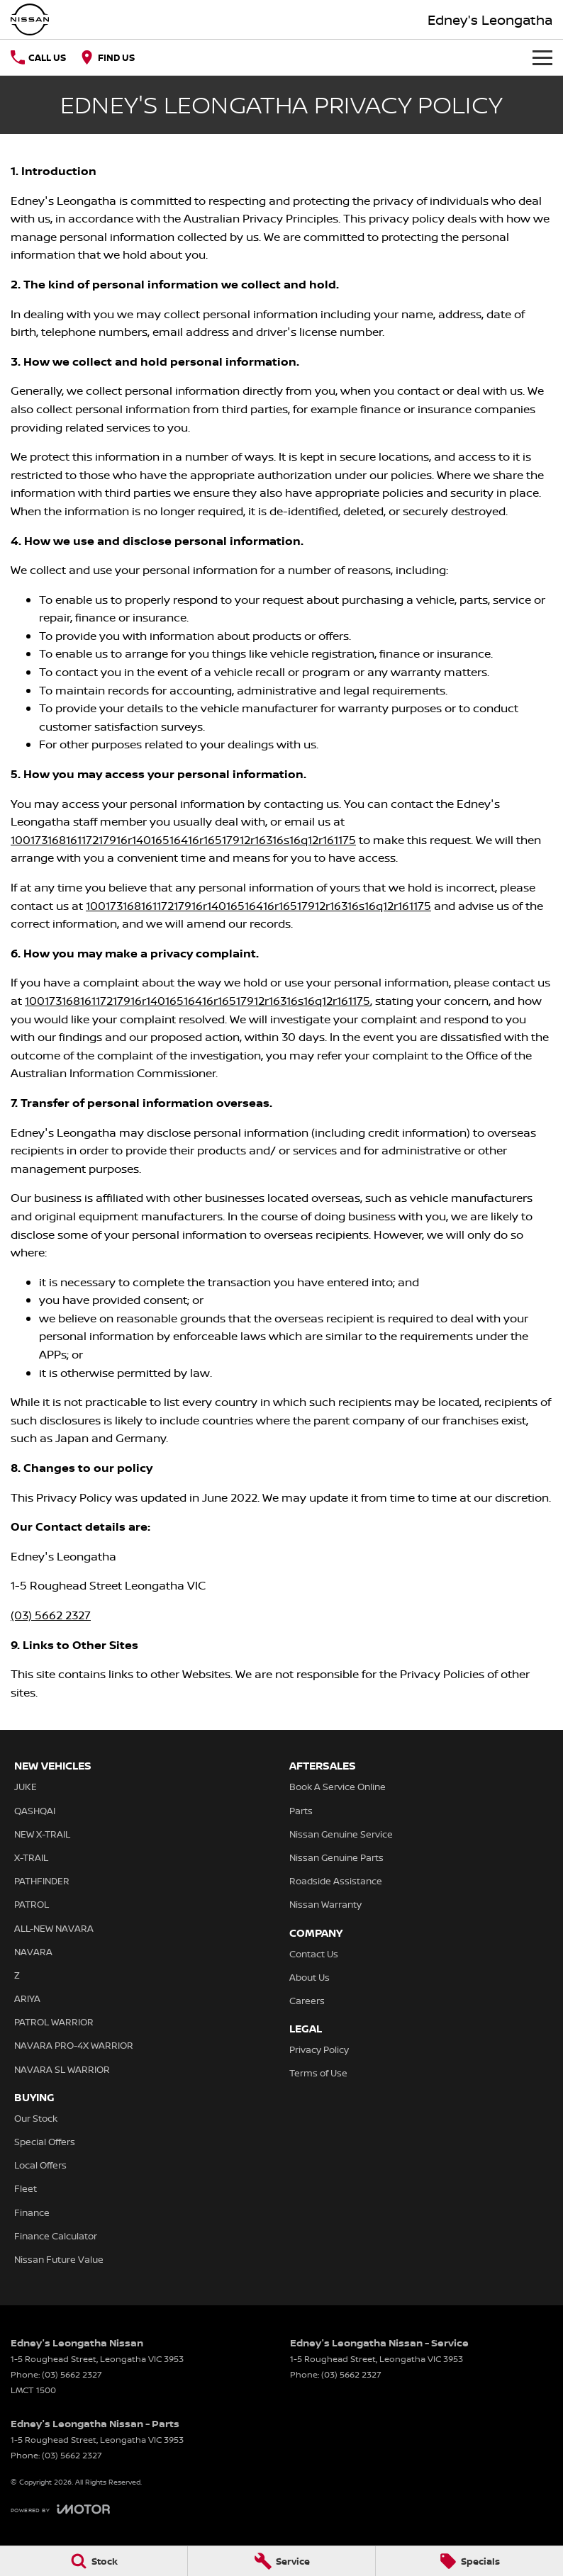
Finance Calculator (55, 2235)
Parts (301, 1810)
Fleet (25, 2188)
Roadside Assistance (335, 1880)
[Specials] (469, 2561)
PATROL (31, 1904)
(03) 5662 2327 (51, 1615)
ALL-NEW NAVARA (54, 1928)
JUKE (25, 1786)
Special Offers (44, 2141)
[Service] (281, 2561)
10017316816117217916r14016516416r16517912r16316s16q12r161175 (183, 840)
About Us (309, 1977)
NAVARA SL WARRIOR (62, 2069)
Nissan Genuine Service (341, 1834)
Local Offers (40, 2165)
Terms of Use (318, 2072)
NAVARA (33, 1951)
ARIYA (27, 1998)
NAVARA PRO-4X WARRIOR (73, 2045)
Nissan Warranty (325, 1904)
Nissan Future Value (59, 2259)
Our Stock (35, 2118)
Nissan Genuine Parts (336, 1857)
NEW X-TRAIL (42, 1834)
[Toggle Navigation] (542, 57)
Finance (32, 2212)
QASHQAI (34, 1810)
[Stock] (93, 2561)
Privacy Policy (319, 2049)
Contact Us (313, 1953)
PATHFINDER (41, 1880)
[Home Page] (30, 19)
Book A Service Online (337, 1786)
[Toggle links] (60, 2509)
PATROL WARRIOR (54, 2021)
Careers (307, 2000)
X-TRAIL (31, 1857)
